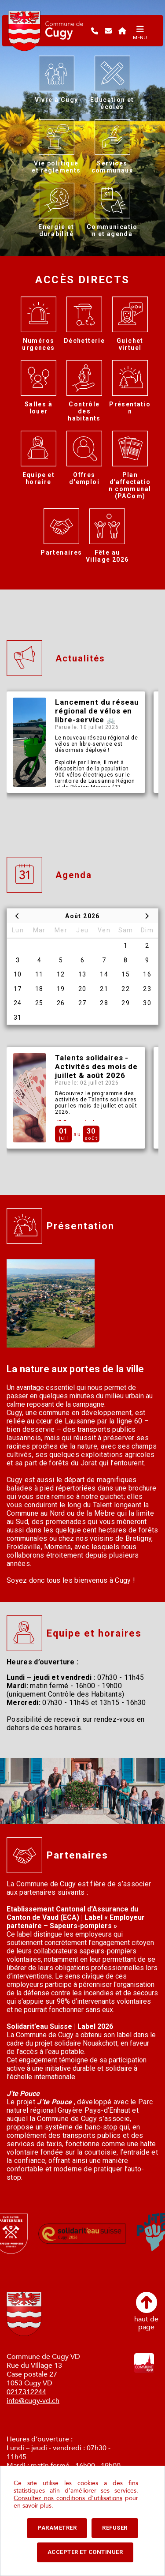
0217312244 (26, 2392)
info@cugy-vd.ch (33, 2401)
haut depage (146, 2311)
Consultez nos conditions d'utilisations (68, 2498)
